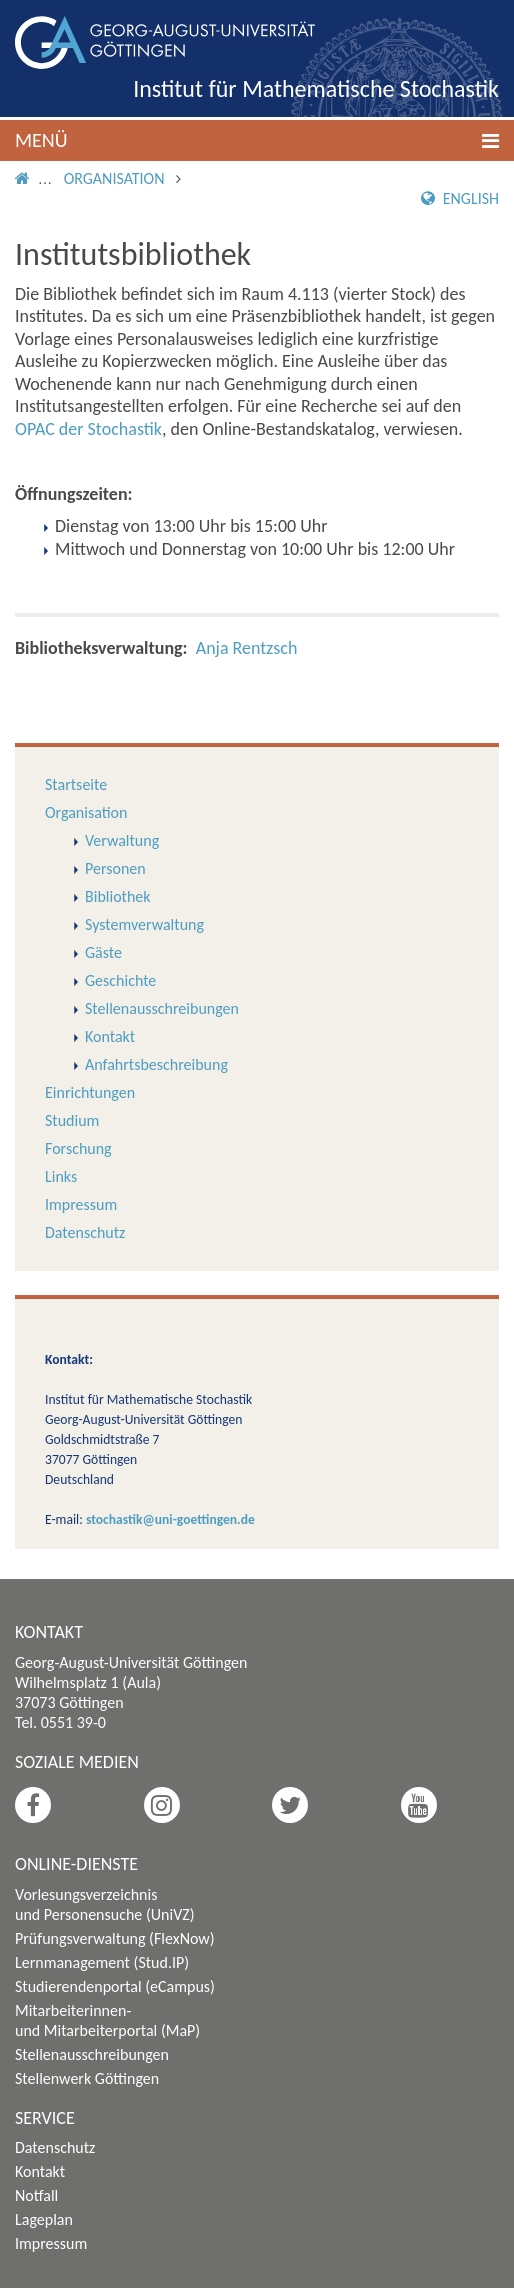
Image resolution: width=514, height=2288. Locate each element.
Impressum (81, 1204)
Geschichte (120, 980)
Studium (72, 1120)
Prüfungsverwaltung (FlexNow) (115, 1938)
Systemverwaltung (144, 924)
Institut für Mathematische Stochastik (316, 88)
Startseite (76, 784)
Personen (115, 868)
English (460, 198)
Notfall (36, 2195)
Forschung (78, 1148)
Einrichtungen (90, 1092)
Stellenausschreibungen (162, 1008)
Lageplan (44, 2219)
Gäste (103, 952)
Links (61, 1176)
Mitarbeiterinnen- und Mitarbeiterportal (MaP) (107, 2020)
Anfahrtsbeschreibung (156, 1064)
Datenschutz (85, 1232)
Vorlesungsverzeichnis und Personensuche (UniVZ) (105, 1904)
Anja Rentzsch (247, 648)
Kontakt (110, 1036)
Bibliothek (118, 896)
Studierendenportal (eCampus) (115, 1986)
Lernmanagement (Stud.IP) (102, 1962)
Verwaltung (122, 840)
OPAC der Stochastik (88, 429)
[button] (257, 140)
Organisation (114, 178)
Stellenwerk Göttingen (87, 2078)
